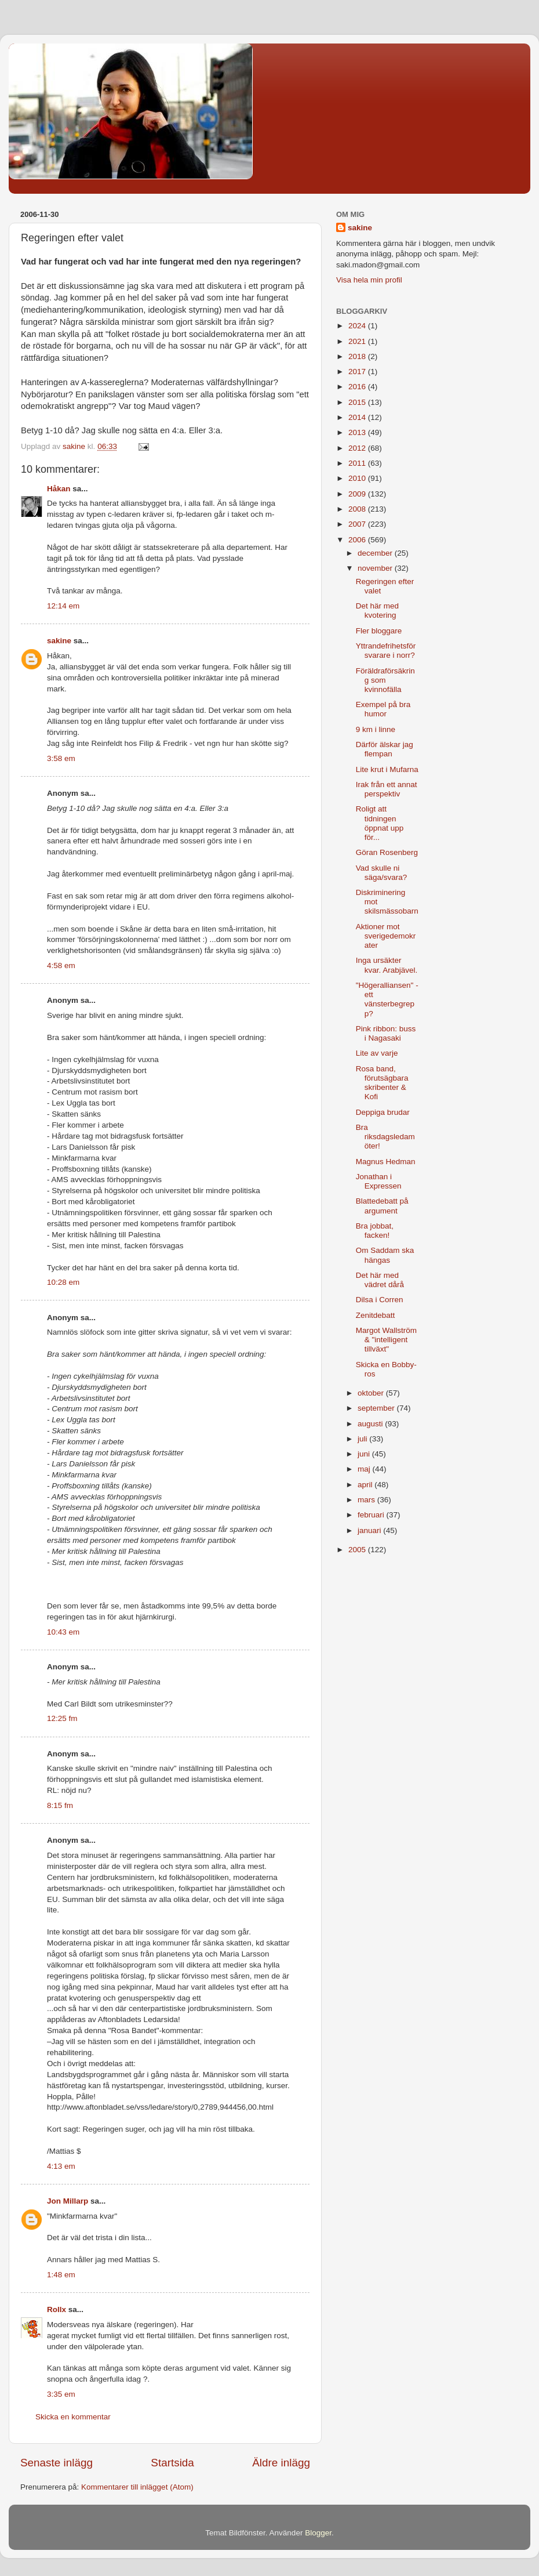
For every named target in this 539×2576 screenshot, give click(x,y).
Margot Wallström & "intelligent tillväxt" (386, 1339)
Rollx (56, 2309)
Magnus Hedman (386, 1161)
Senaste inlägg (56, 2463)
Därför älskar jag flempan (384, 749)
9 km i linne (375, 729)
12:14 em (63, 606)
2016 (358, 386)
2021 (358, 341)
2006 (358, 539)
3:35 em (61, 2394)
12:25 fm (62, 1718)
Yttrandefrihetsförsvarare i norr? (386, 651)
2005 (358, 1549)
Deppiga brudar (383, 1112)
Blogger (318, 2532)
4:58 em (61, 965)
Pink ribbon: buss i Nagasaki (386, 1033)
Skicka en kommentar (73, 2416)
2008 (358, 509)
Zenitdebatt (375, 1315)
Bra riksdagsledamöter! (385, 1136)
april (366, 1484)
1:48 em (61, 2274)
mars (367, 1499)
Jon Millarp (67, 2201)
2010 (358, 478)
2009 (358, 494)
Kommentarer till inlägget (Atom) (137, 2487)
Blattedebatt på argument (382, 1206)
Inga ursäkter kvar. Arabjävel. (387, 965)
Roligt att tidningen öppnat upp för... (380, 823)
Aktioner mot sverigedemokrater (386, 936)
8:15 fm (60, 1805)
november (376, 568)
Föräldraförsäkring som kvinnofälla (385, 680)
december (376, 553)
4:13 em (61, 2166)
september (377, 1408)
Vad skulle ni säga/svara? (381, 873)
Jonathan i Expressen (379, 1181)
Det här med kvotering (377, 610)
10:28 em (63, 1282)
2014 (358, 417)
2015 (358, 402)
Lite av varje (377, 1053)
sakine (59, 640)
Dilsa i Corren (379, 1299)
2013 (358, 432)
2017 (358, 371)
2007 (358, 524)
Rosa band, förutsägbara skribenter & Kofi (382, 1083)
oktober (372, 1393)
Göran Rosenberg (387, 852)
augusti (371, 1423)
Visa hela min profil (369, 280)
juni (365, 1454)
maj (365, 1469)
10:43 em (63, 1632)
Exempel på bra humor (383, 709)
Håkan (59, 488)
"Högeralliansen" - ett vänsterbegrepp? (387, 999)
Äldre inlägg (281, 2463)
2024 (358, 325)
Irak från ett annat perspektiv (386, 789)
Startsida (172, 2463)
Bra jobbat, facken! (375, 1231)
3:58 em (61, 758)
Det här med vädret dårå (380, 1280)
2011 (358, 463)
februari (372, 1514)
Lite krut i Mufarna (387, 769)
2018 (358, 356)
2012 (358, 448)
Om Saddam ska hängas (385, 1255)
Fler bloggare (379, 630)
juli (363, 1438)
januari (370, 1530)
